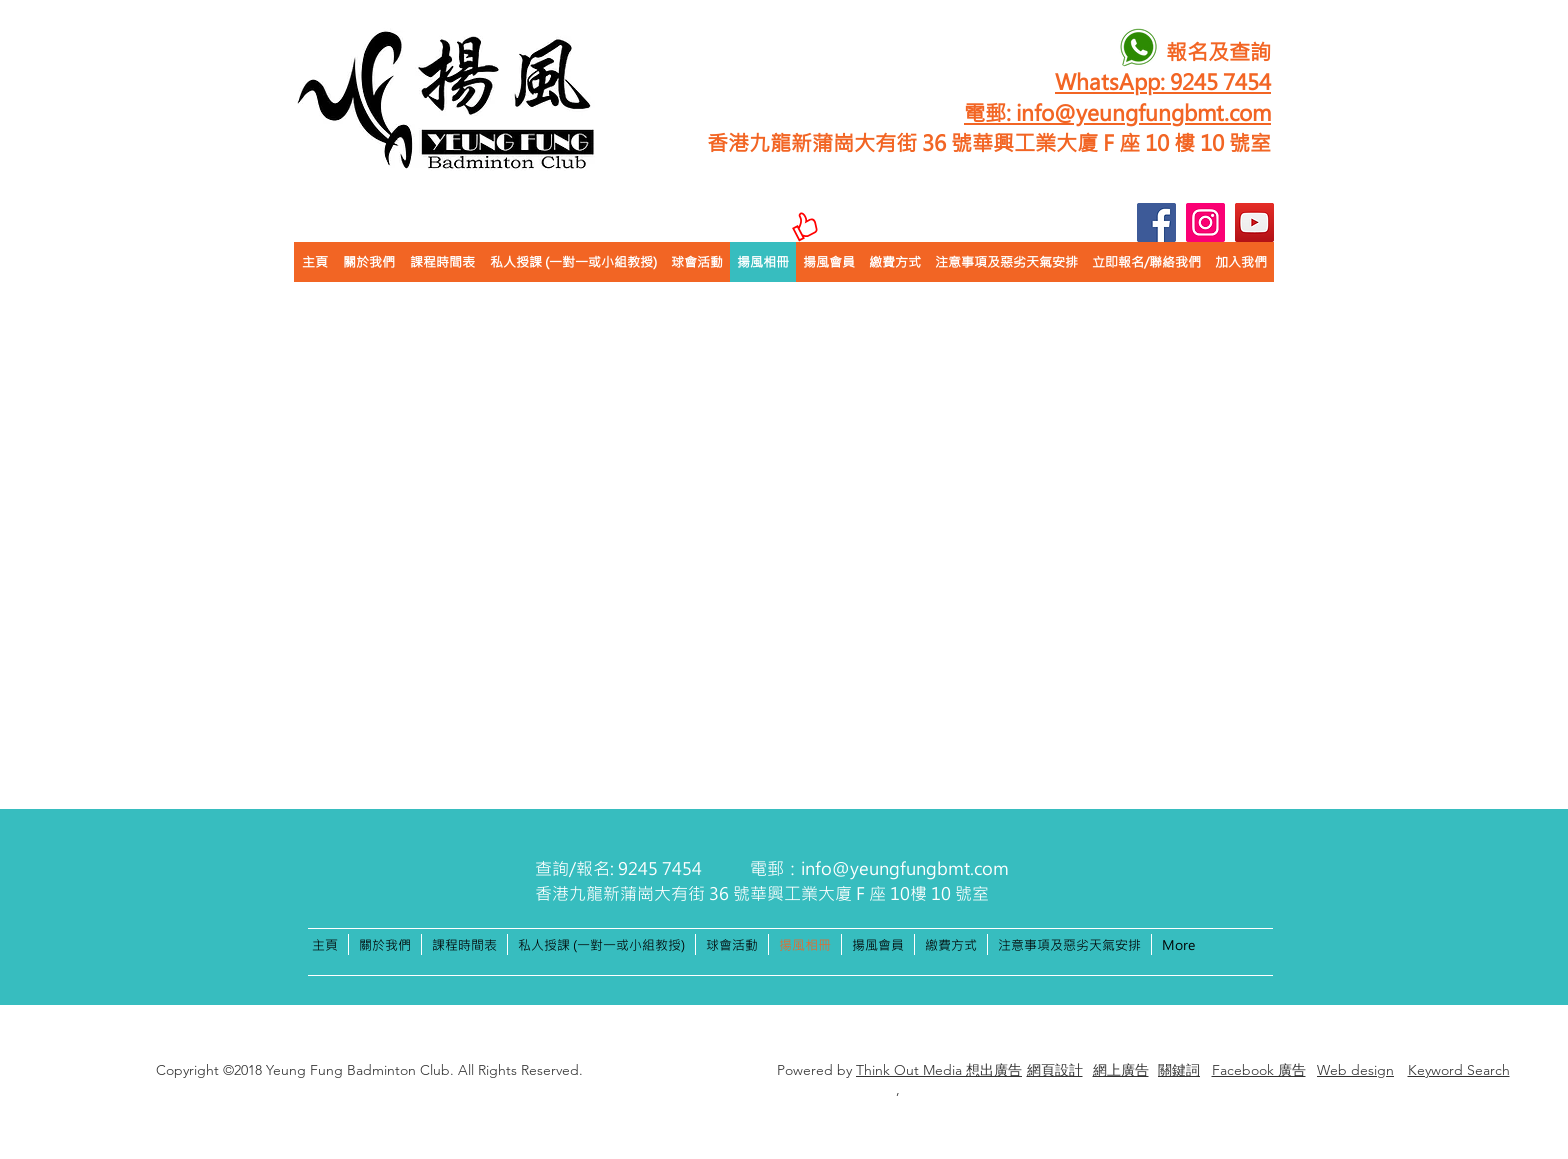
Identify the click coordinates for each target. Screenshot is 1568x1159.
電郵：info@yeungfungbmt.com (879, 868)
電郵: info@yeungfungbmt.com (1117, 112)
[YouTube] (1254, 222)
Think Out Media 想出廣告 (939, 1070)
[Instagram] (1205, 222)
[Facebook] (1156, 222)
